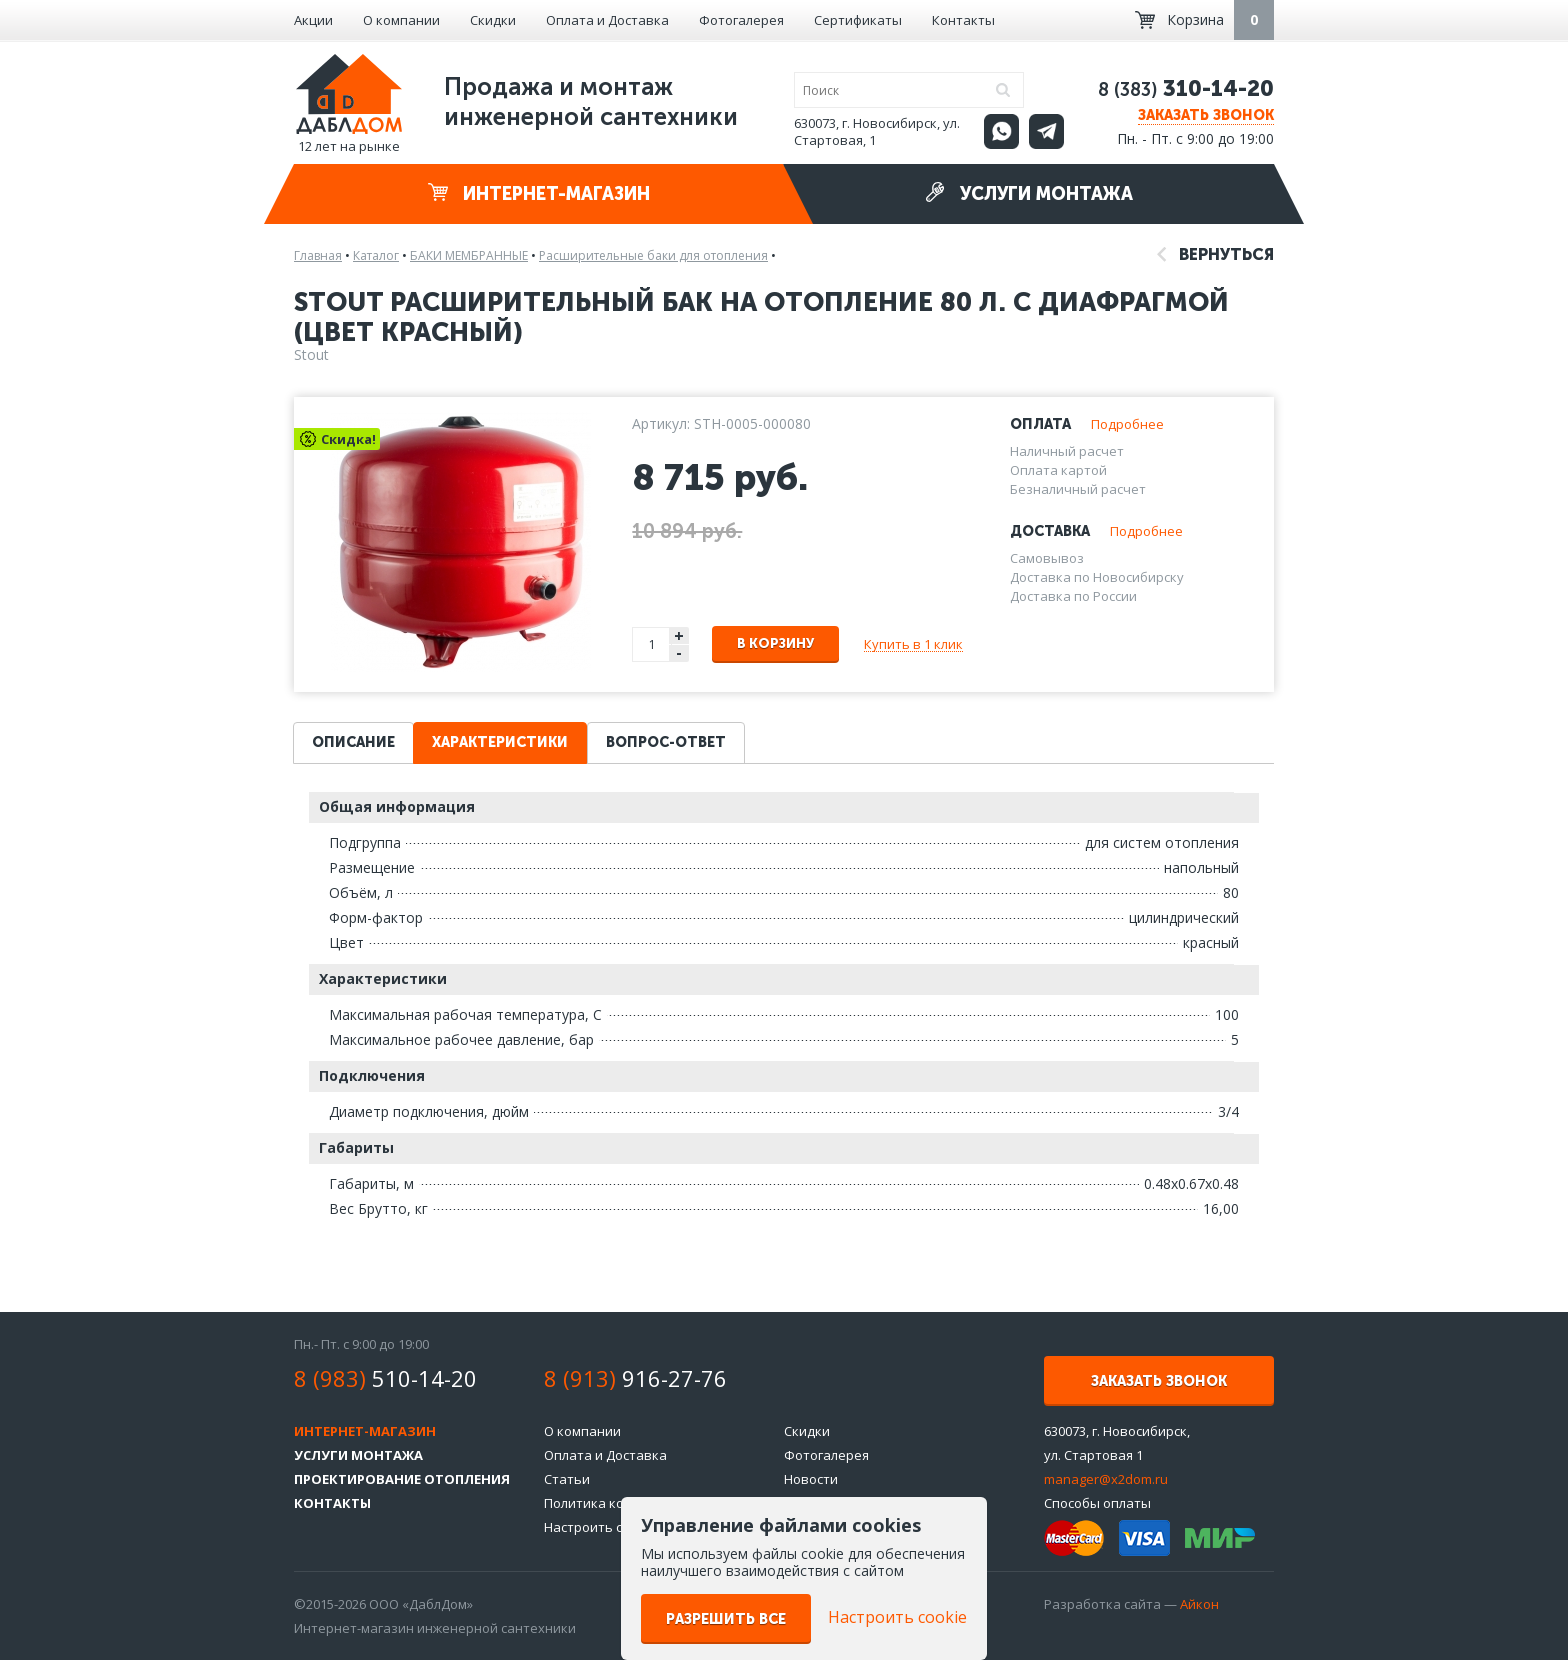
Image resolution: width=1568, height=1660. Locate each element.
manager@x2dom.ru (1106, 1479)
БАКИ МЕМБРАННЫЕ (469, 255)
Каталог (376, 255)
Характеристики (500, 742)
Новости (811, 1479)
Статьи (567, 1479)
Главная (318, 255)
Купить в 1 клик (913, 644)
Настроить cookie (600, 1527)
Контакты (963, 20)
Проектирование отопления (402, 1479)
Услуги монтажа (1029, 193)
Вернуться (1215, 254)
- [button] (679, 653)
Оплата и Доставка (607, 20)
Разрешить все (726, 1619)
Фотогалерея (741, 20)
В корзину (775, 643)
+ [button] (679, 635)
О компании (401, 20)
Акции (313, 20)
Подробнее (1127, 424)
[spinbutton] (652, 644)
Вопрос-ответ (666, 742)
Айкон (1199, 1604)
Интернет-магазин (539, 193)
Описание (353, 742)
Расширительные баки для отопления (653, 255)
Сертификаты (858, 20)
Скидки (493, 20)
